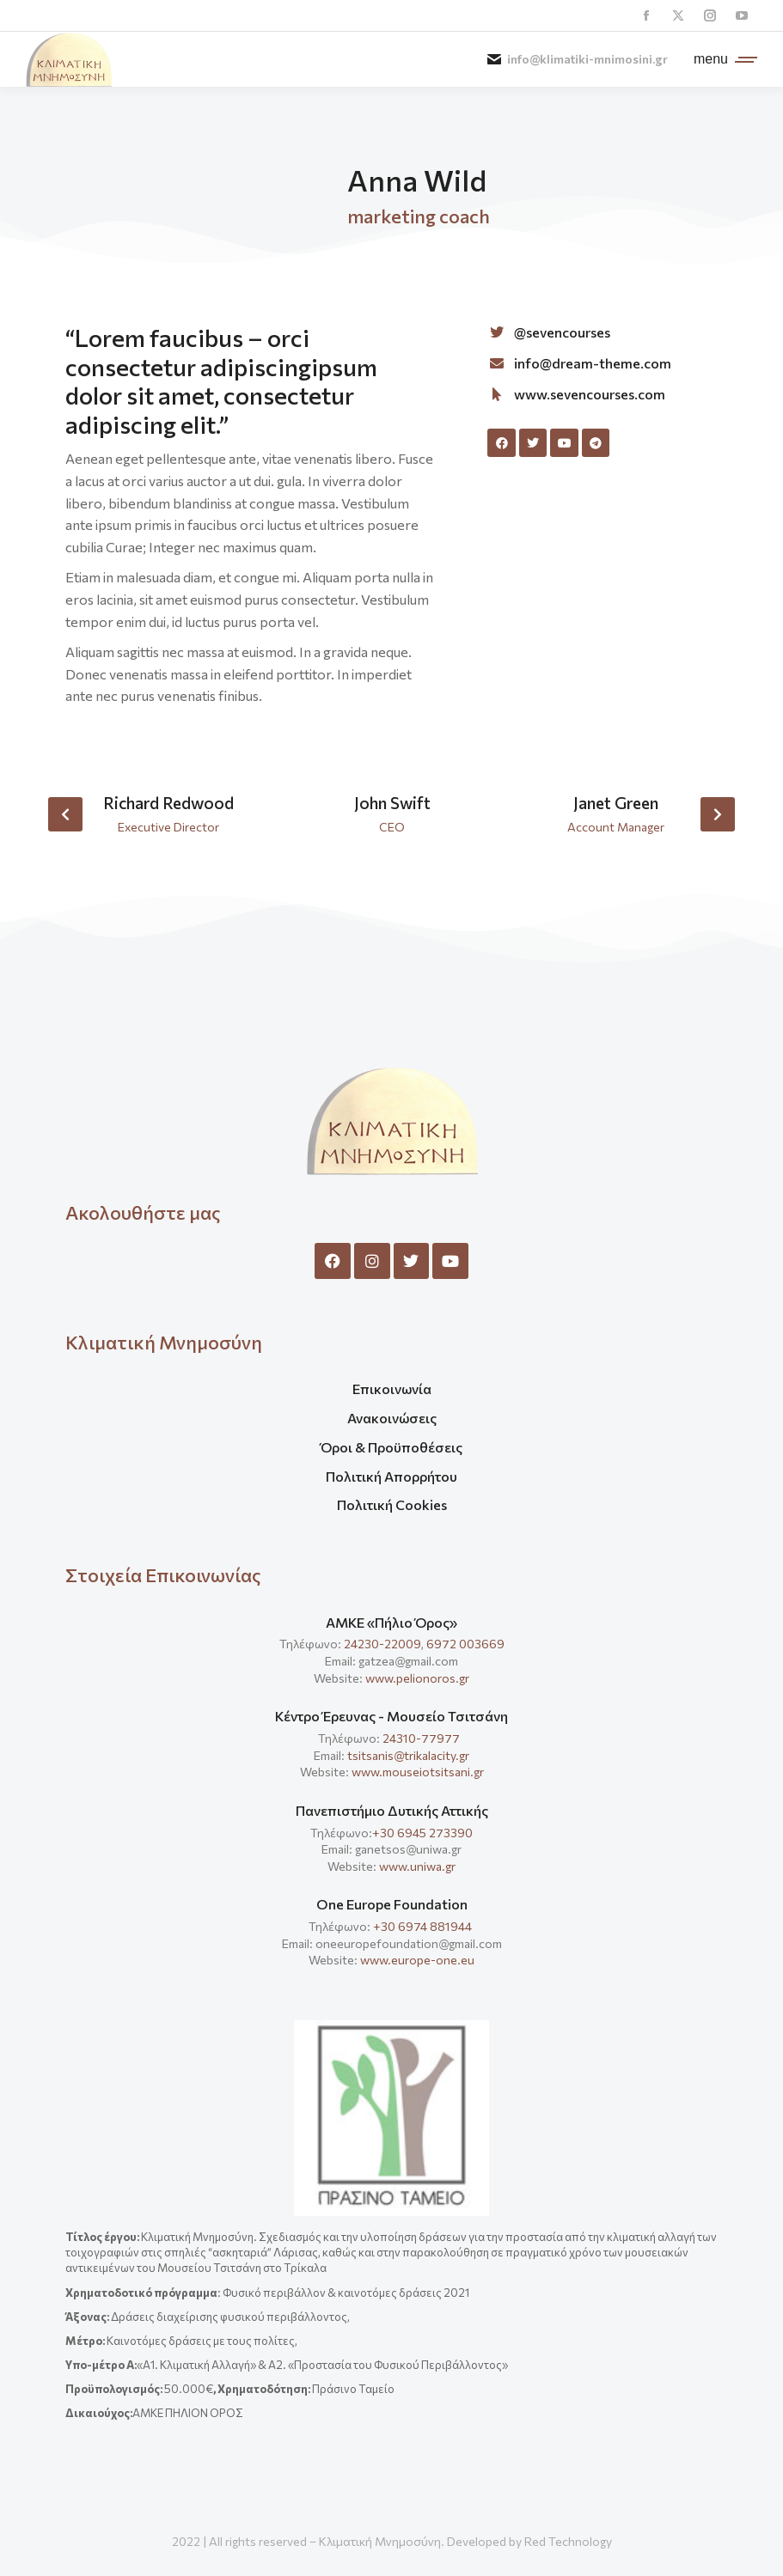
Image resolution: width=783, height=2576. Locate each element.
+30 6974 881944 (422, 1926)
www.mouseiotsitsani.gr (418, 1771)
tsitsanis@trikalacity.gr (408, 1755)
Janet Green (615, 803)
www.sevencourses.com (589, 394)
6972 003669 (465, 1643)
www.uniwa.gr (417, 1866)
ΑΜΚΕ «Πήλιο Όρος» (391, 1622)
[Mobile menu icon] (721, 59)
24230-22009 (382, 1643)
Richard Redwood (168, 803)
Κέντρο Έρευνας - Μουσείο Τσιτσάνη (391, 1716)
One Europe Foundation (392, 1904)
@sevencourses (562, 332)
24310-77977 (422, 1738)
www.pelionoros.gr (417, 1678)
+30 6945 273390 (422, 1832)
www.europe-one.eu (417, 1959)
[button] (65, 814)
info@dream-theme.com (592, 363)
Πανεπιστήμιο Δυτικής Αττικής (392, 1810)
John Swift (392, 803)
